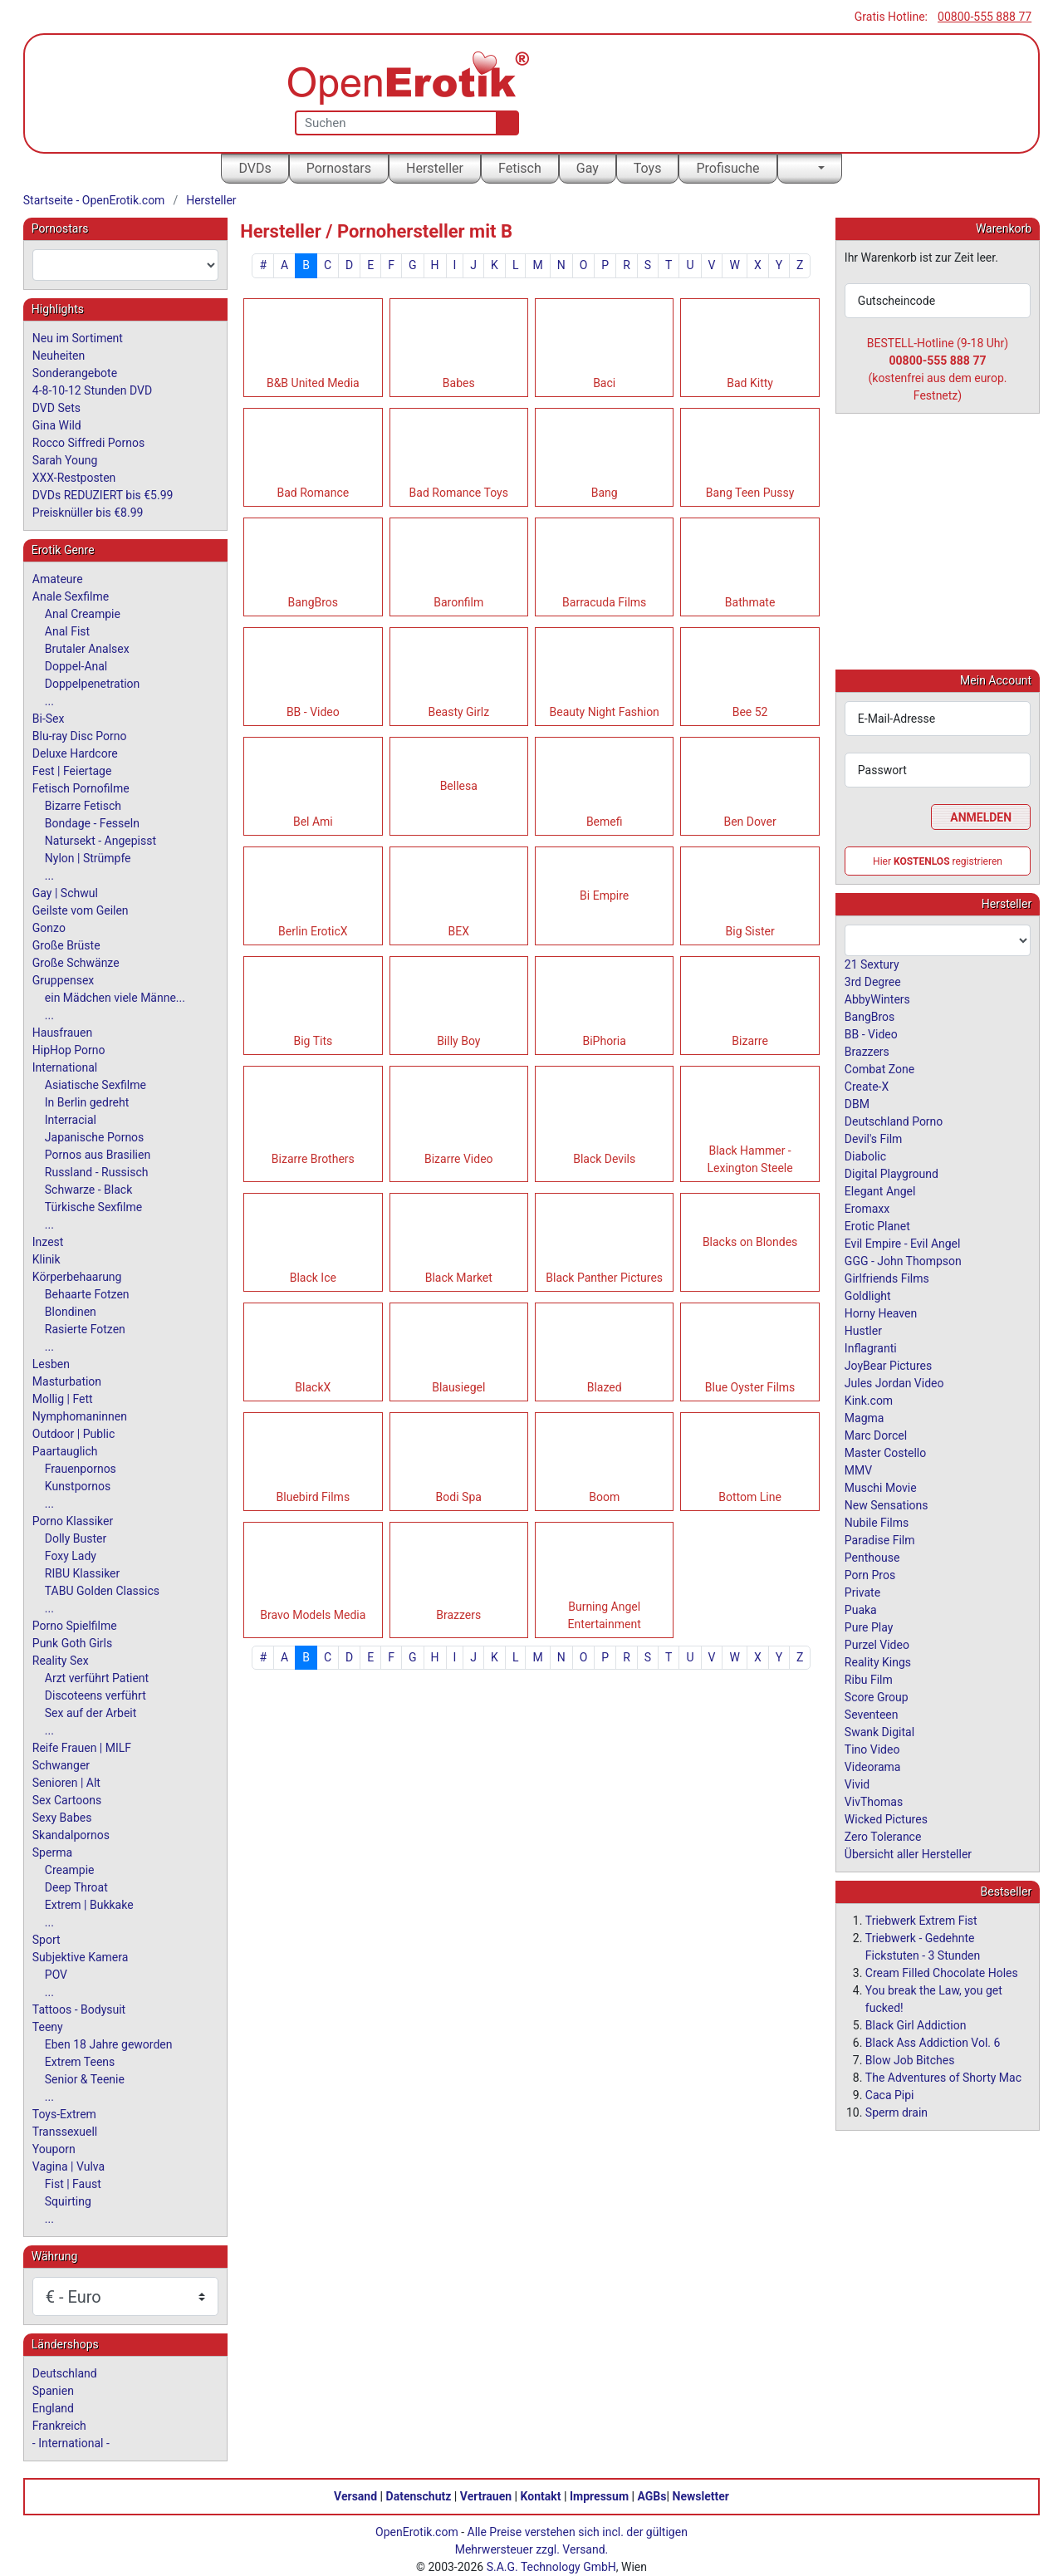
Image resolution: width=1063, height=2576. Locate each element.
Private (862, 1591)
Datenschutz (419, 2496)
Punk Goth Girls (72, 1643)
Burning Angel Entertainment (604, 1615)
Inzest (48, 1242)
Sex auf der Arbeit (91, 1713)
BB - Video (313, 712)
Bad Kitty (750, 383)
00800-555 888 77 (984, 16)
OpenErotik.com (416, 2532)
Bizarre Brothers (313, 1158)
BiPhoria (603, 1041)
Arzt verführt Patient (97, 1678)
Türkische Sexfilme (93, 1207)
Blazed (604, 1387)
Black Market (458, 1277)
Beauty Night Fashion (604, 712)
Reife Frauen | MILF (81, 1747)
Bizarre (749, 1041)
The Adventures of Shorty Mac (943, 2076)
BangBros (313, 602)
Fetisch (519, 168)
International (64, 1067)
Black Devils (604, 1158)
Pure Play (869, 1626)
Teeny (47, 2027)
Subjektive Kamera (80, 1957)
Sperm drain (896, 2111)
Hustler (863, 1330)
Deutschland (64, 2373)
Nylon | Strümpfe (88, 858)
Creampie (70, 1870)
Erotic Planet (877, 1225)
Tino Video (872, 1748)
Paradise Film (880, 1539)
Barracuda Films (604, 602)
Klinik (46, 1259)
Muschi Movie (881, 1487)
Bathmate (750, 602)
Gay (587, 168)
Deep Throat (76, 1887)
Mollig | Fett (62, 1399)
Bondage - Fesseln (92, 823)
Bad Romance (313, 492)
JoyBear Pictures (888, 1364)
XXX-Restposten (74, 477)
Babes (459, 383)
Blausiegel (458, 1387)
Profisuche (727, 168)
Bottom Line (749, 1497)
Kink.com (869, 1399)
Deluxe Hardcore (75, 753)
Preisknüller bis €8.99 (88, 512)
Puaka (861, 1609)
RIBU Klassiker (82, 1573)
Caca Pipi (889, 2094)
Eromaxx (867, 1207)
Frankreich (59, 2425)
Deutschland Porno (894, 1120)
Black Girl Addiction (916, 2024)
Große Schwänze (76, 962)
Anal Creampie (82, 614)
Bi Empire (604, 895)
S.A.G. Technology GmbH (551, 2567)
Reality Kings (878, 1661)
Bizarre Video (458, 1158)
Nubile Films (877, 1521)
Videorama (873, 1766)
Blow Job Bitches (910, 2059)
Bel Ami (313, 821)
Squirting (68, 2201)
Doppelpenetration (92, 683)
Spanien (53, 2390)
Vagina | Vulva (68, 2166)
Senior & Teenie (85, 2079)
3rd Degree (873, 981)
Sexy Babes (62, 1817)
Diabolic (865, 1155)
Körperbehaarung (77, 1276)
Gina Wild (56, 425)
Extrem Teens (80, 2061)
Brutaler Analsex (87, 648)
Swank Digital (879, 1731)
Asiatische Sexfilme (95, 1085)
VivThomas (874, 1801)
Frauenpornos (80, 1468)
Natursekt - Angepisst (100, 840)
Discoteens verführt (95, 1695)
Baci (604, 383)
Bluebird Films (313, 1497)
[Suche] (503, 122)
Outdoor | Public (73, 1433)
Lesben (51, 1364)
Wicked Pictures (886, 1818)
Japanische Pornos (95, 1137)
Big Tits (312, 1041)
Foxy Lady (70, 1556)
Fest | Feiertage (72, 771)
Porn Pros (870, 1574)
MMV (858, 1469)
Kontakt (541, 2496)
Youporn (54, 2149)
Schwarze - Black (88, 1189)
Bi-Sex (48, 718)
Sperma (52, 1852)
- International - (71, 2443)
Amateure (57, 579)
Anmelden (981, 816)
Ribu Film (869, 1678)
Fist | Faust (73, 2184)
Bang (604, 492)
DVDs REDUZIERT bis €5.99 (103, 495)
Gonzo (49, 928)
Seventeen (872, 1713)
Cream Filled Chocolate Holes (941, 1972)
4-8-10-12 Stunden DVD (92, 390)
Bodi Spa (459, 1497)
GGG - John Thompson (903, 1260)
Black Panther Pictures (604, 1277)
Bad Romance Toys (458, 492)
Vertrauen (486, 2496)
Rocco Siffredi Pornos (88, 442)
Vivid (857, 1783)
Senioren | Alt (66, 1782)
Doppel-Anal (76, 666)
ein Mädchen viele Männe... (115, 997)
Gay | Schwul (65, 893)
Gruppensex (63, 980)
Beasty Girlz (458, 712)
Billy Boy (458, 1041)
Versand (355, 2496)
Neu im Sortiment (77, 338)
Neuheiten (58, 355)
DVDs (254, 168)
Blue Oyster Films (750, 1387)
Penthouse (872, 1556)
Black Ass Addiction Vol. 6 (933, 2042)
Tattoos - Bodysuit (78, 2009)
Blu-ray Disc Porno (79, 736)
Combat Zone (879, 1068)
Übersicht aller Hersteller (908, 1853)
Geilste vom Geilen (80, 910)
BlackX (313, 1387)
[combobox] (125, 265)
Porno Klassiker (72, 1521)
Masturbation (66, 1381)
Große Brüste (66, 945)
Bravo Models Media (312, 1615)
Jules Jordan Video (894, 1382)
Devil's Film (874, 1138)
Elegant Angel (880, 1190)
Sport (46, 1939)
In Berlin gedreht (87, 1102)
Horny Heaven (881, 1312)
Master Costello (885, 1452)
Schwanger (61, 1765)
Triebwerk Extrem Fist (921, 1919)
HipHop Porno (68, 1050)
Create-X (867, 1085)
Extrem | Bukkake (89, 1904)
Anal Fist (67, 631)
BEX (458, 931)
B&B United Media (313, 383)
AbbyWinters (877, 998)
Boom (604, 1497)
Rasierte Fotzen (85, 1329)
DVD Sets (56, 408)
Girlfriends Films (887, 1277)
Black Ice (313, 1277)
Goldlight (868, 1295)
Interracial (70, 1119)
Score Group (877, 1696)
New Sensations (886, 1504)
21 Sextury (872, 963)
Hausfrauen (62, 1032)
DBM (857, 1103)
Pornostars (338, 168)
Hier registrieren (937, 860)
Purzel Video (877, 1644)
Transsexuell (64, 2131)
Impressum (599, 2496)
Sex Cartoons (66, 1800)
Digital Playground (891, 1173)
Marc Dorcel (876, 1434)
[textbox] (125, 265)
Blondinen (70, 1311)
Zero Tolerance (883, 1835)
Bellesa (459, 785)
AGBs (652, 2496)
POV (56, 1974)
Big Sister (750, 931)
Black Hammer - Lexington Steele (750, 1159)
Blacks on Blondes (750, 1242)
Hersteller (434, 168)
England (53, 2408)
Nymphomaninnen (79, 1416)
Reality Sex (60, 1660)
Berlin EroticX (313, 931)
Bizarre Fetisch (83, 805)
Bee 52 (750, 712)
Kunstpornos (77, 1486)
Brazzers (458, 1615)
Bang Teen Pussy (750, 492)
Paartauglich (65, 1451)
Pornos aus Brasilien (97, 1154)
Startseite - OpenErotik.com (94, 200)
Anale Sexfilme (70, 596)
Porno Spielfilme (74, 1625)
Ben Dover (749, 821)
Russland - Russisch (97, 1172)
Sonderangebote (74, 373)
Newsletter (701, 2496)
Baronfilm (458, 602)
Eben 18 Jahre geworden (109, 2044)
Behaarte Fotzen (87, 1294)
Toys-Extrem (64, 2114)
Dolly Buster (76, 1538)
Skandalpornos (71, 1835)
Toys (648, 168)
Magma (864, 1417)
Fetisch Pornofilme (81, 788)
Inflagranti (871, 1347)
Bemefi (604, 821)
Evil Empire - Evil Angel (903, 1242)
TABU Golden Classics (102, 1590)
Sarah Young (64, 460)
